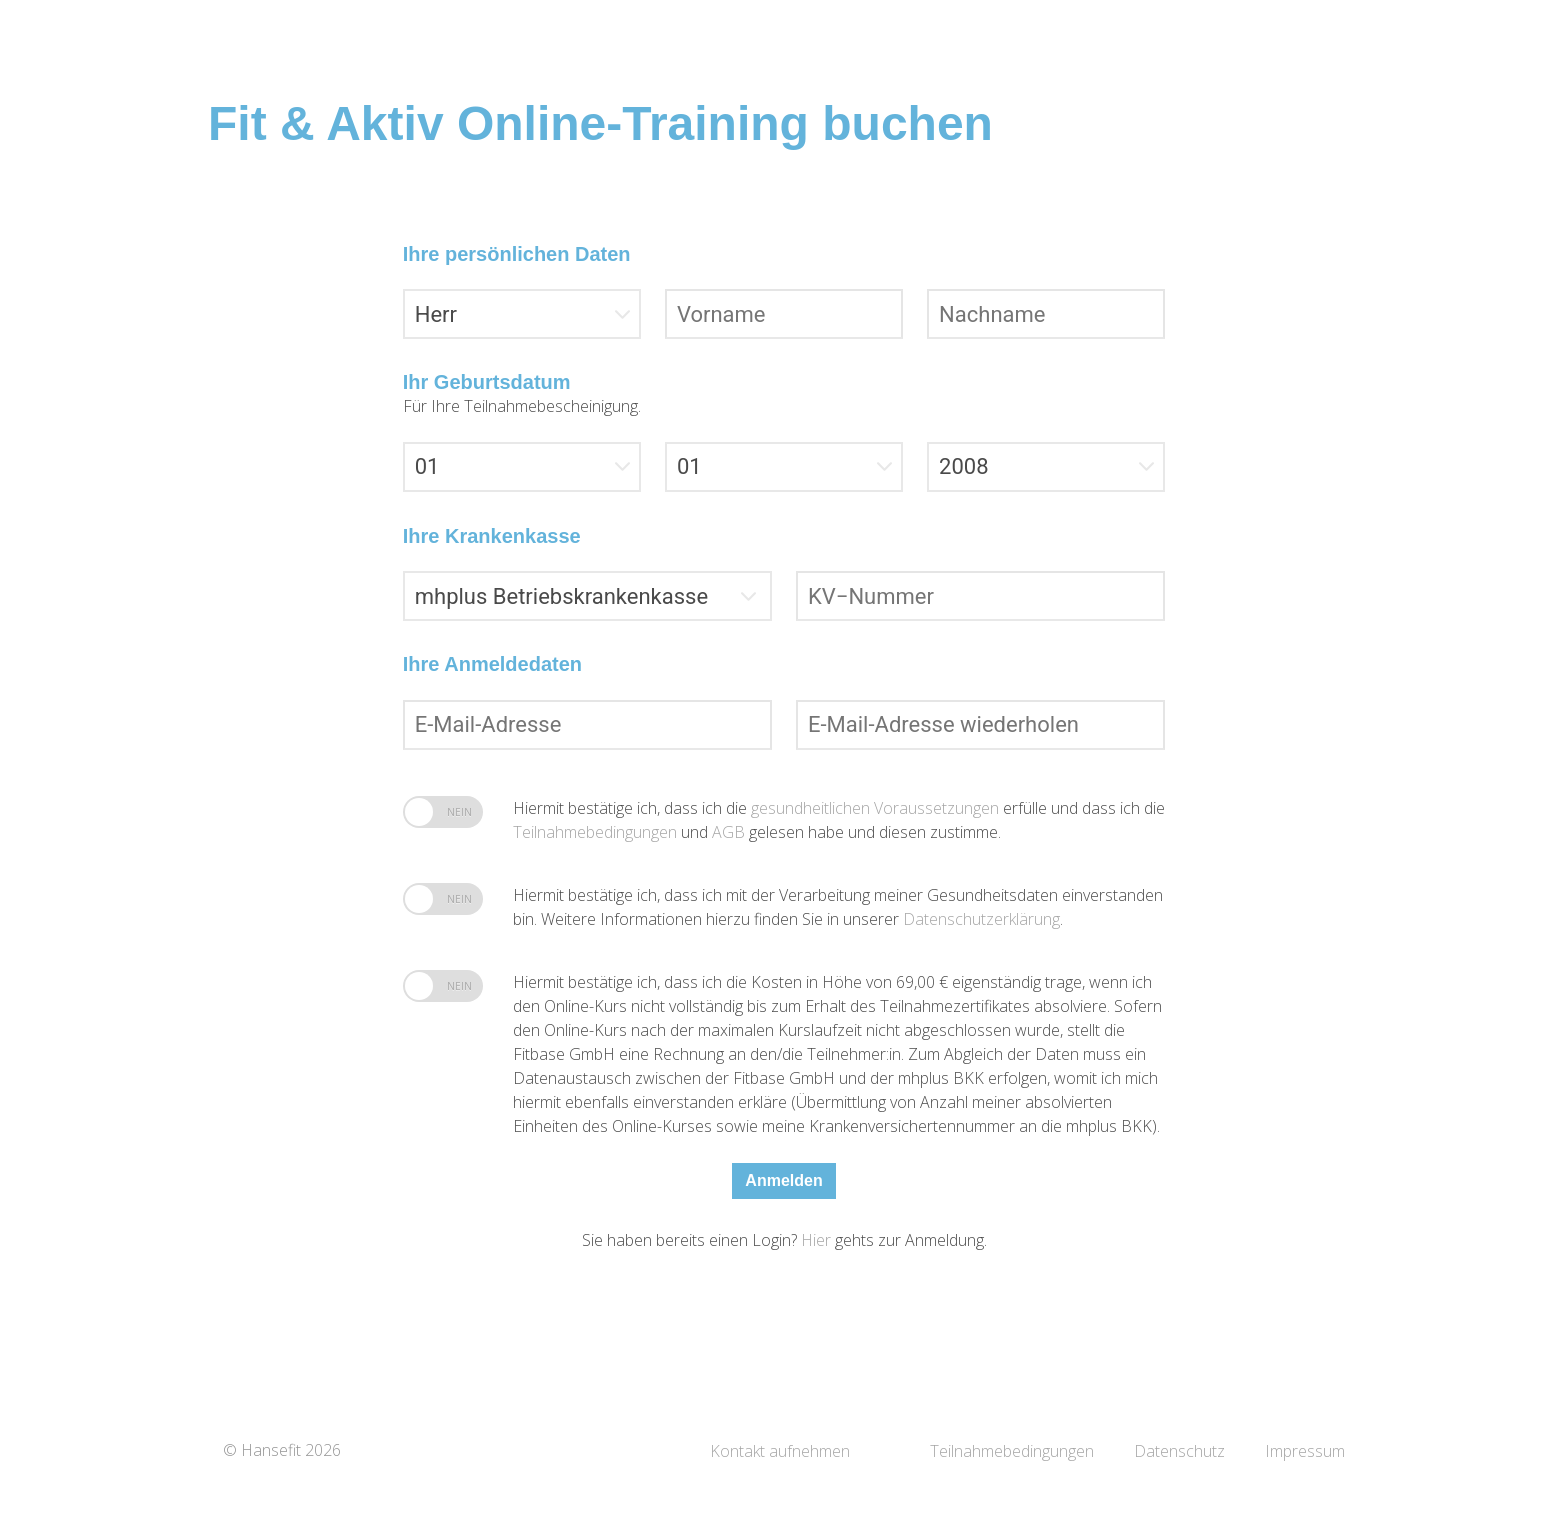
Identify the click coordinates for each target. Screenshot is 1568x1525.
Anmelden (783, 1180)
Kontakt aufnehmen (780, 1451)
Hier (818, 1240)
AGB (728, 832)
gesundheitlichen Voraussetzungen (877, 808)
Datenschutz (1179, 1451)
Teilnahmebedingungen (597, 832)
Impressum (1305, 1451)
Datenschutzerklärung (981, 919)
